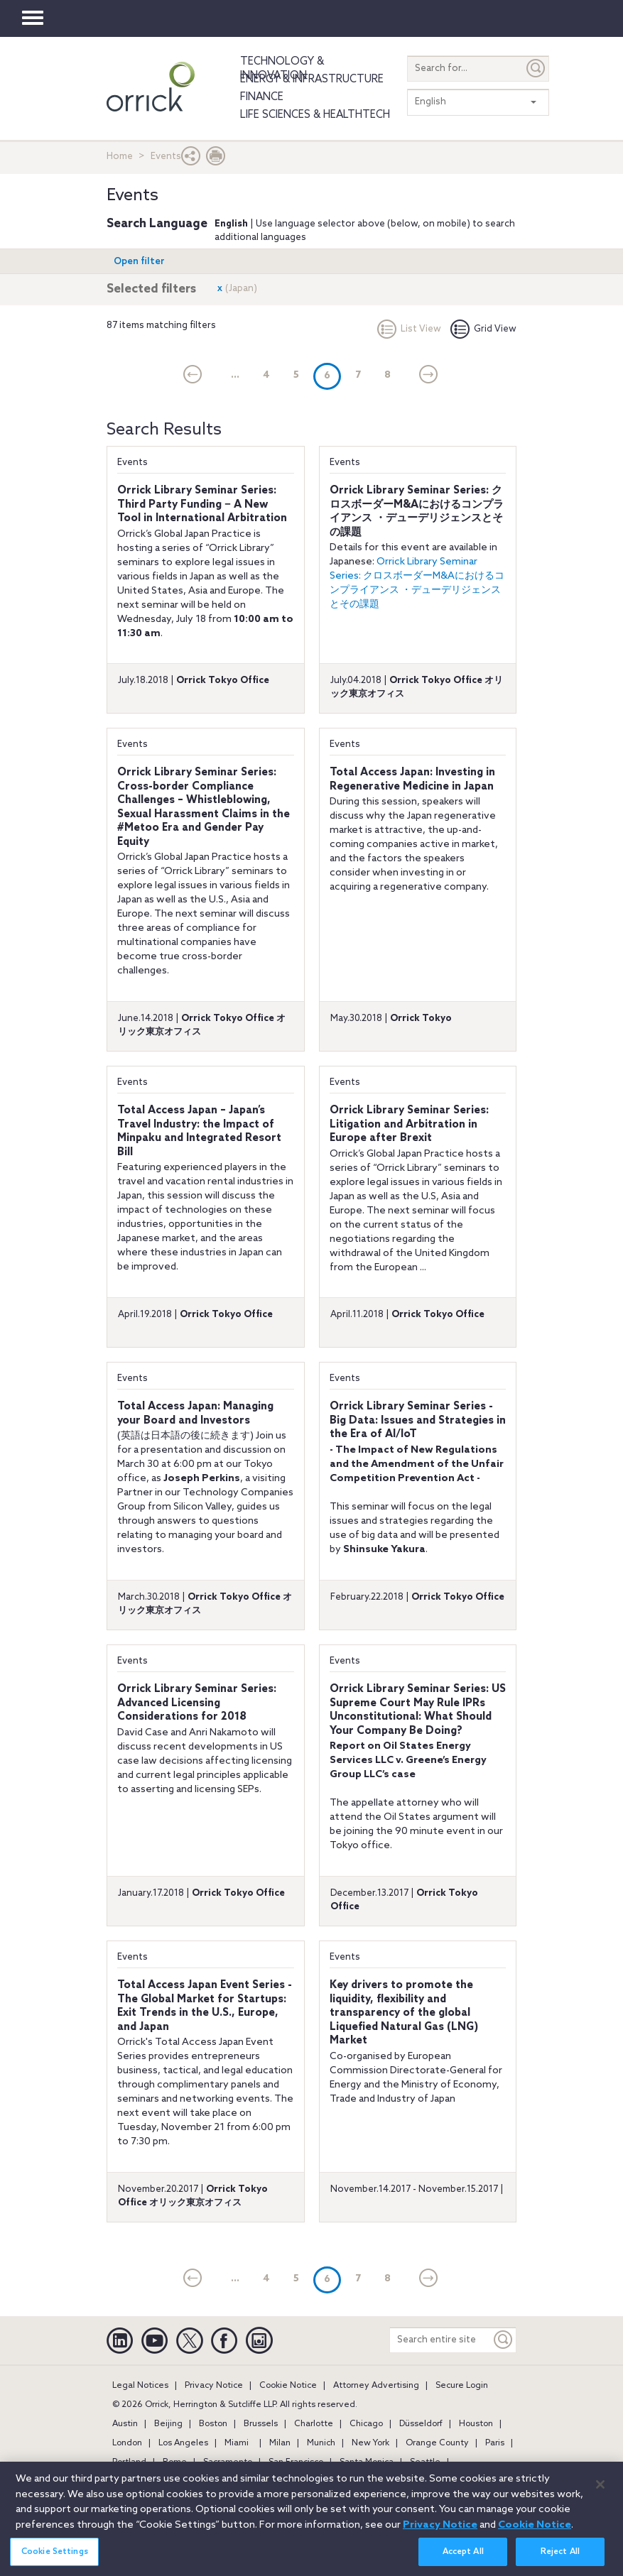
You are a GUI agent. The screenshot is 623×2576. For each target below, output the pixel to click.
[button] (191, 159)
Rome (175, 2462)
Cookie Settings (54, 2559)
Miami (236, 2443)
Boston (213, 2424)
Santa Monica (367, 2462)
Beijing (168, 2424)
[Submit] (536, 68)
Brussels (261, 2424)
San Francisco (296, 2462)
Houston (476, 2424)
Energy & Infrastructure (312, 79)
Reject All (560, 2559)
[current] (193, 375)
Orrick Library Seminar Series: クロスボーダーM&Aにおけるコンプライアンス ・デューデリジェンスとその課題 (417, 511)
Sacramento (227, 2462)
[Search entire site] (440, 2340)
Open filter (139, 261)
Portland (129, 2462)
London (127, 2443)
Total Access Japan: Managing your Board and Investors (195, 1413)
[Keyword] (503, 2340)
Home (120, 156)
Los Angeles (183, 2443)
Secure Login (461, 2386)
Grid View (483, 329)
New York (370, 2443)
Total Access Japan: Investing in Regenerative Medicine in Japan (412, 779)
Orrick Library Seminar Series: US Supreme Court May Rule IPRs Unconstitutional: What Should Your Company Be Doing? (418, 1710)
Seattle (425, 2462)
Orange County (437, 2443)
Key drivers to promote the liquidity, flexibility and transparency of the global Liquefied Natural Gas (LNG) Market (404, 2013)
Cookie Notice (288, 2386)
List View (409, 329)
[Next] (429, 375)
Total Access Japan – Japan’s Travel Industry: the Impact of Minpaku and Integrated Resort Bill (199, 1131)
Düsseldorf (421, 2424)
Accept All (463, 2559)
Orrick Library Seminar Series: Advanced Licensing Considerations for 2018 (196, 1703)
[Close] (600, 2491)
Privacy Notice (214, 2386)
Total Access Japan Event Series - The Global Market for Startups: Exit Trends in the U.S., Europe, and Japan (204, 2006)
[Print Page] (216, 159)
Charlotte (313, 2424)
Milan (280, 2443)
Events (132, 462)
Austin (125, 2424)
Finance (261, 97)
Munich (321, 2443)
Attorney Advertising (376, 2386)
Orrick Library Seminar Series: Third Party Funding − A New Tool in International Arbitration (202, 504)
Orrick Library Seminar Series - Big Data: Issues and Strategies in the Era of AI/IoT (418, 1420)
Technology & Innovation (282, 68)
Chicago (366, 2424)
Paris (494, 2443)
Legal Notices (140, 2386)
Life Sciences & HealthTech (315, 115)
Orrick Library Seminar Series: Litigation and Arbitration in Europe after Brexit (409, 1124)
